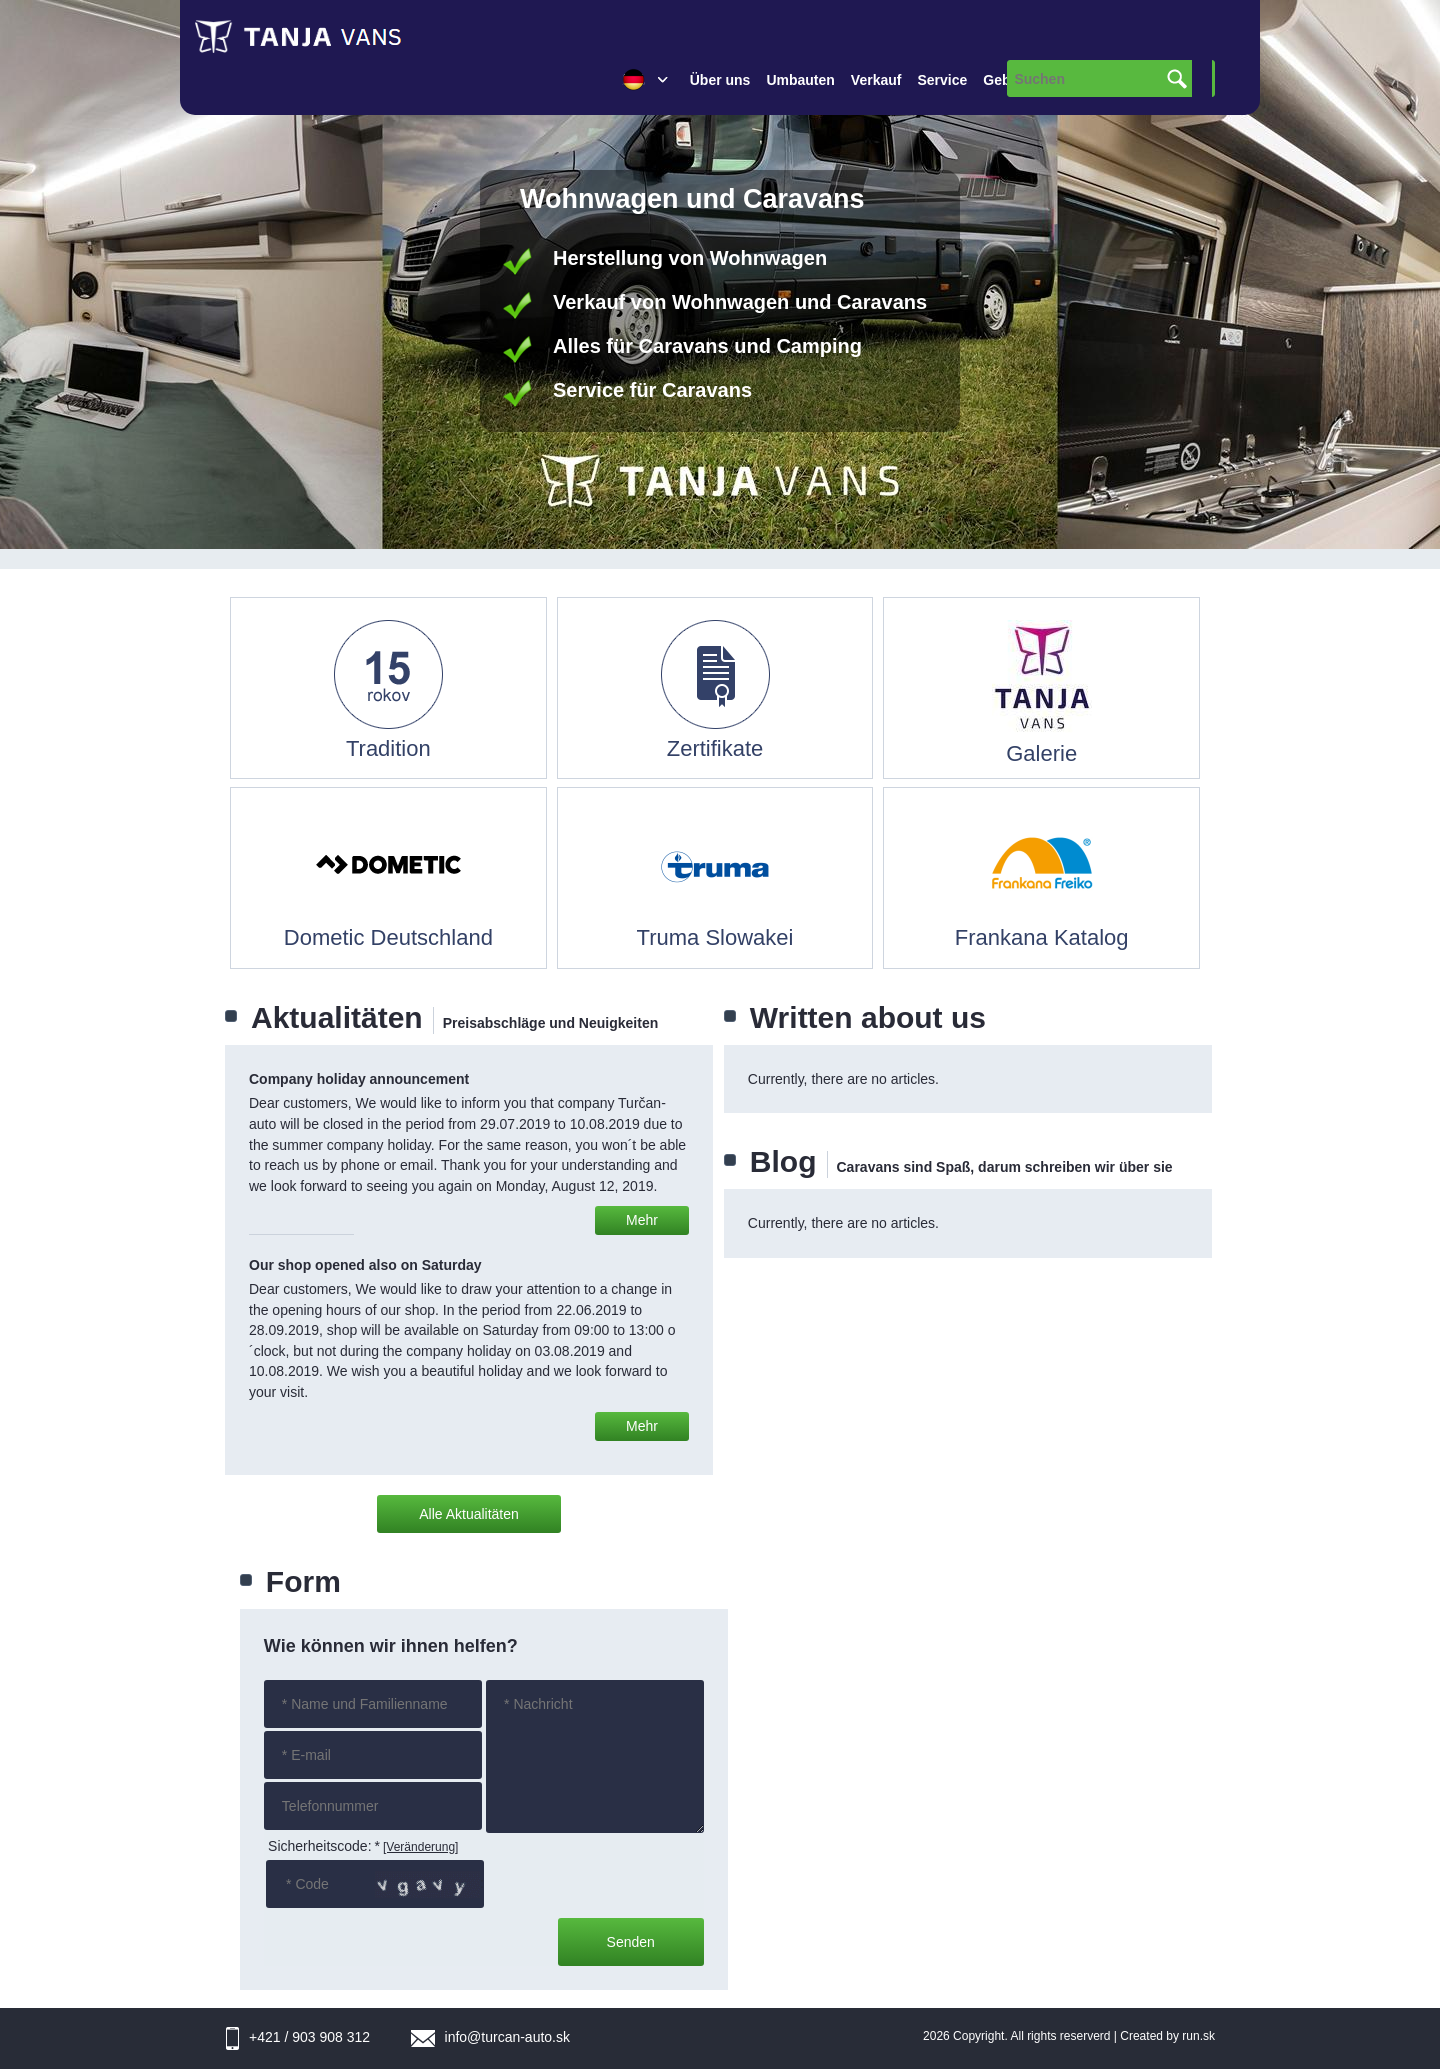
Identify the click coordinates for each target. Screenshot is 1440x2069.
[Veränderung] (420, 1847)
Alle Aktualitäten (469, 1514)
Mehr (642, 1220)
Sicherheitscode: (324, 1846)
